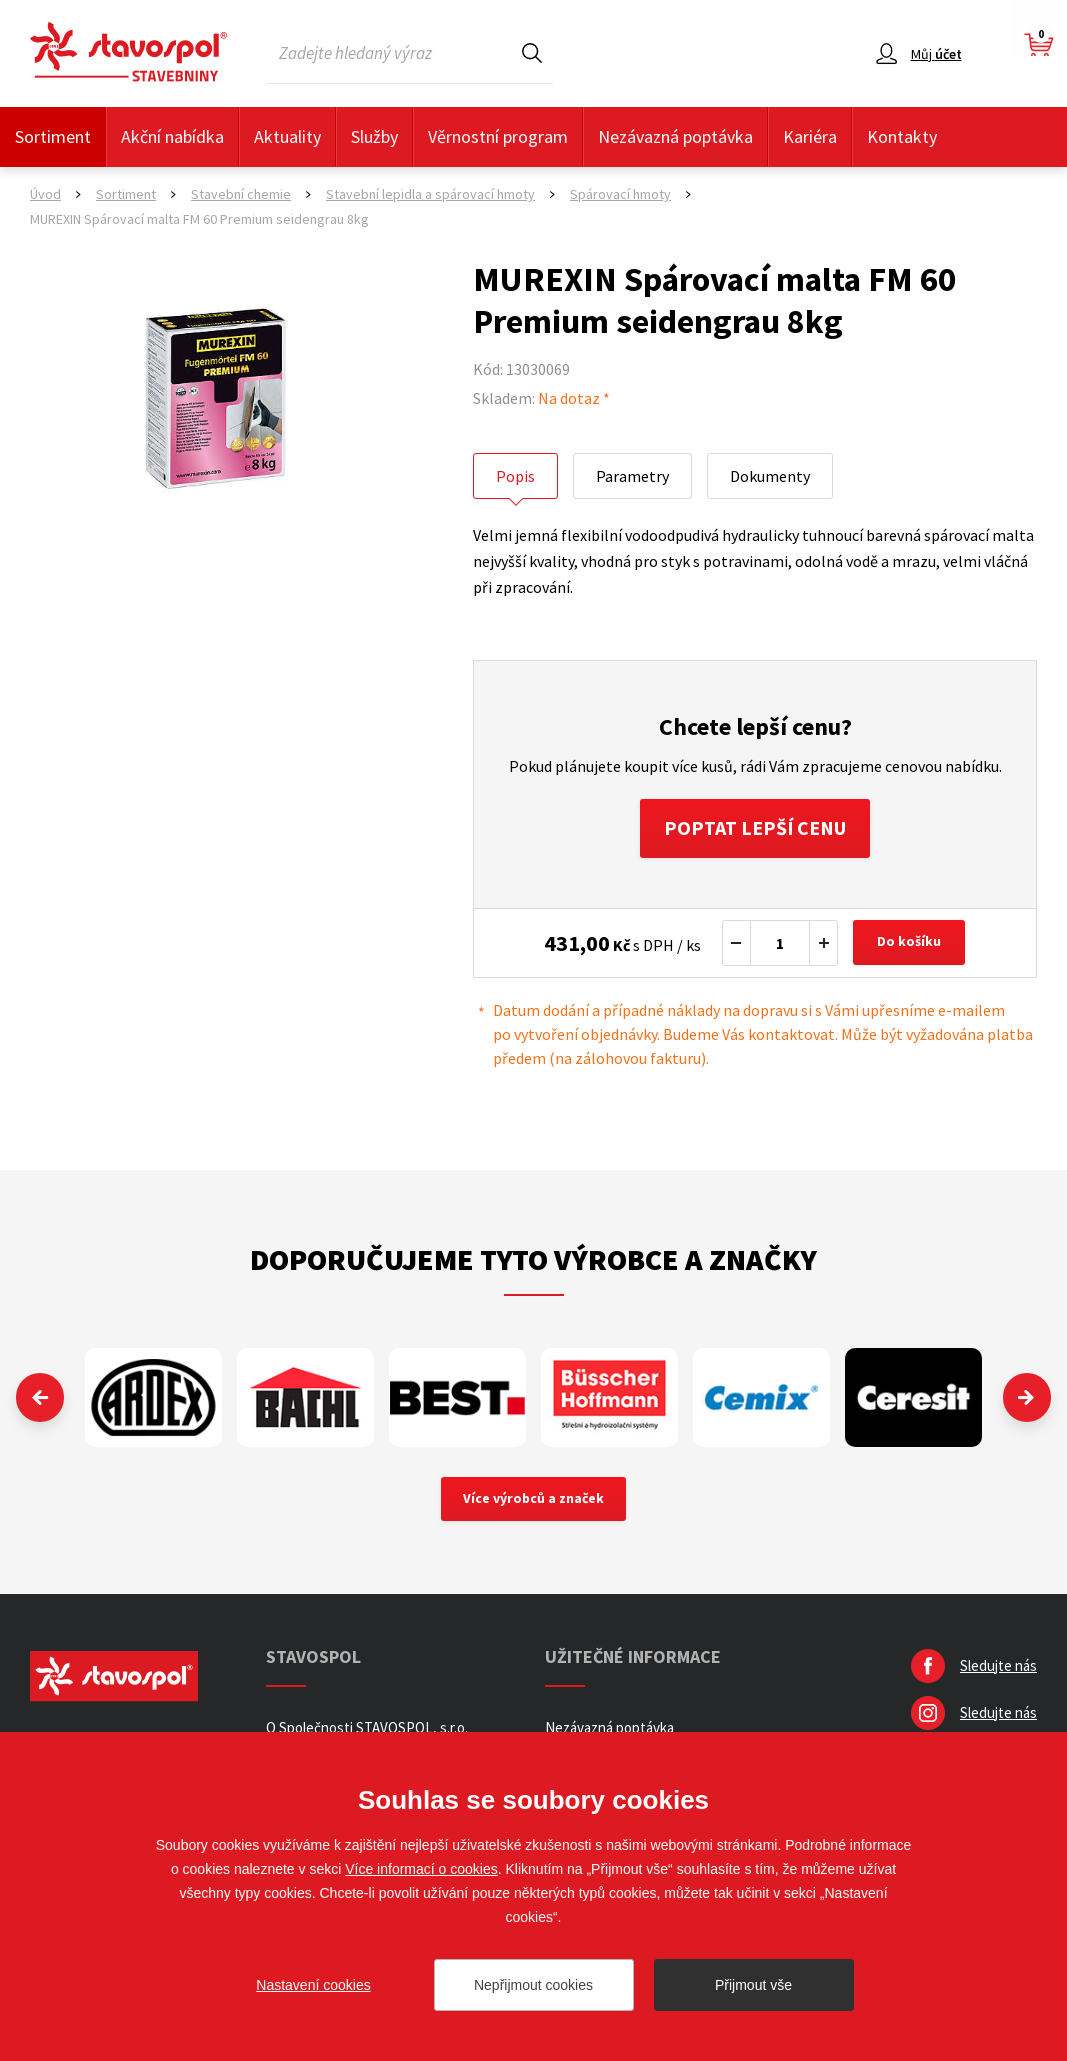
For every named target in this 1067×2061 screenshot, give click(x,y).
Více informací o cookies (421, 1869)
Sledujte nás (998, 1667)
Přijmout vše (753, 1985)
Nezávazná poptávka (675, 136)
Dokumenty (770, 476)
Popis (515, 476)
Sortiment (53, 136)
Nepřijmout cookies (533, 1985)
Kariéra (810, 136)
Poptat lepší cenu (755, 828)
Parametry (632, 476)
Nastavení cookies (313, 1985)
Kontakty (902, 136)
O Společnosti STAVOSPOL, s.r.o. (367, 1729)
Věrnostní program (498, 136)
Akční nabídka (172, 136)
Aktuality (287, 136)
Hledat (532, 52)
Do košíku (910, 944)
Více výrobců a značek (533, 1501)
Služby (374, 136)
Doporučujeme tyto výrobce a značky (533, 1260)
